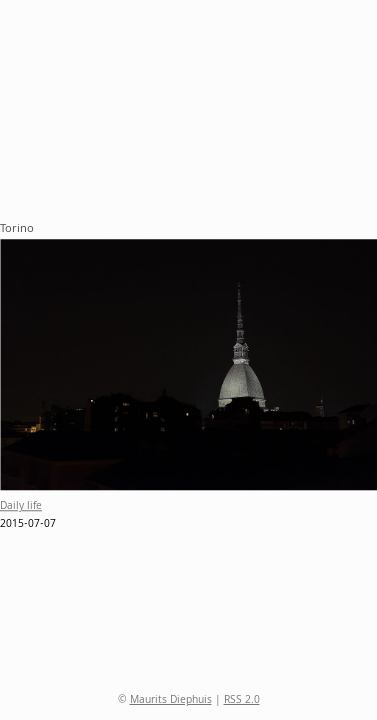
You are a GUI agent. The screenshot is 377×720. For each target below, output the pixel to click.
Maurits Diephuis (171, 701)
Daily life (21, 508)
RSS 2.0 (242, 701)
